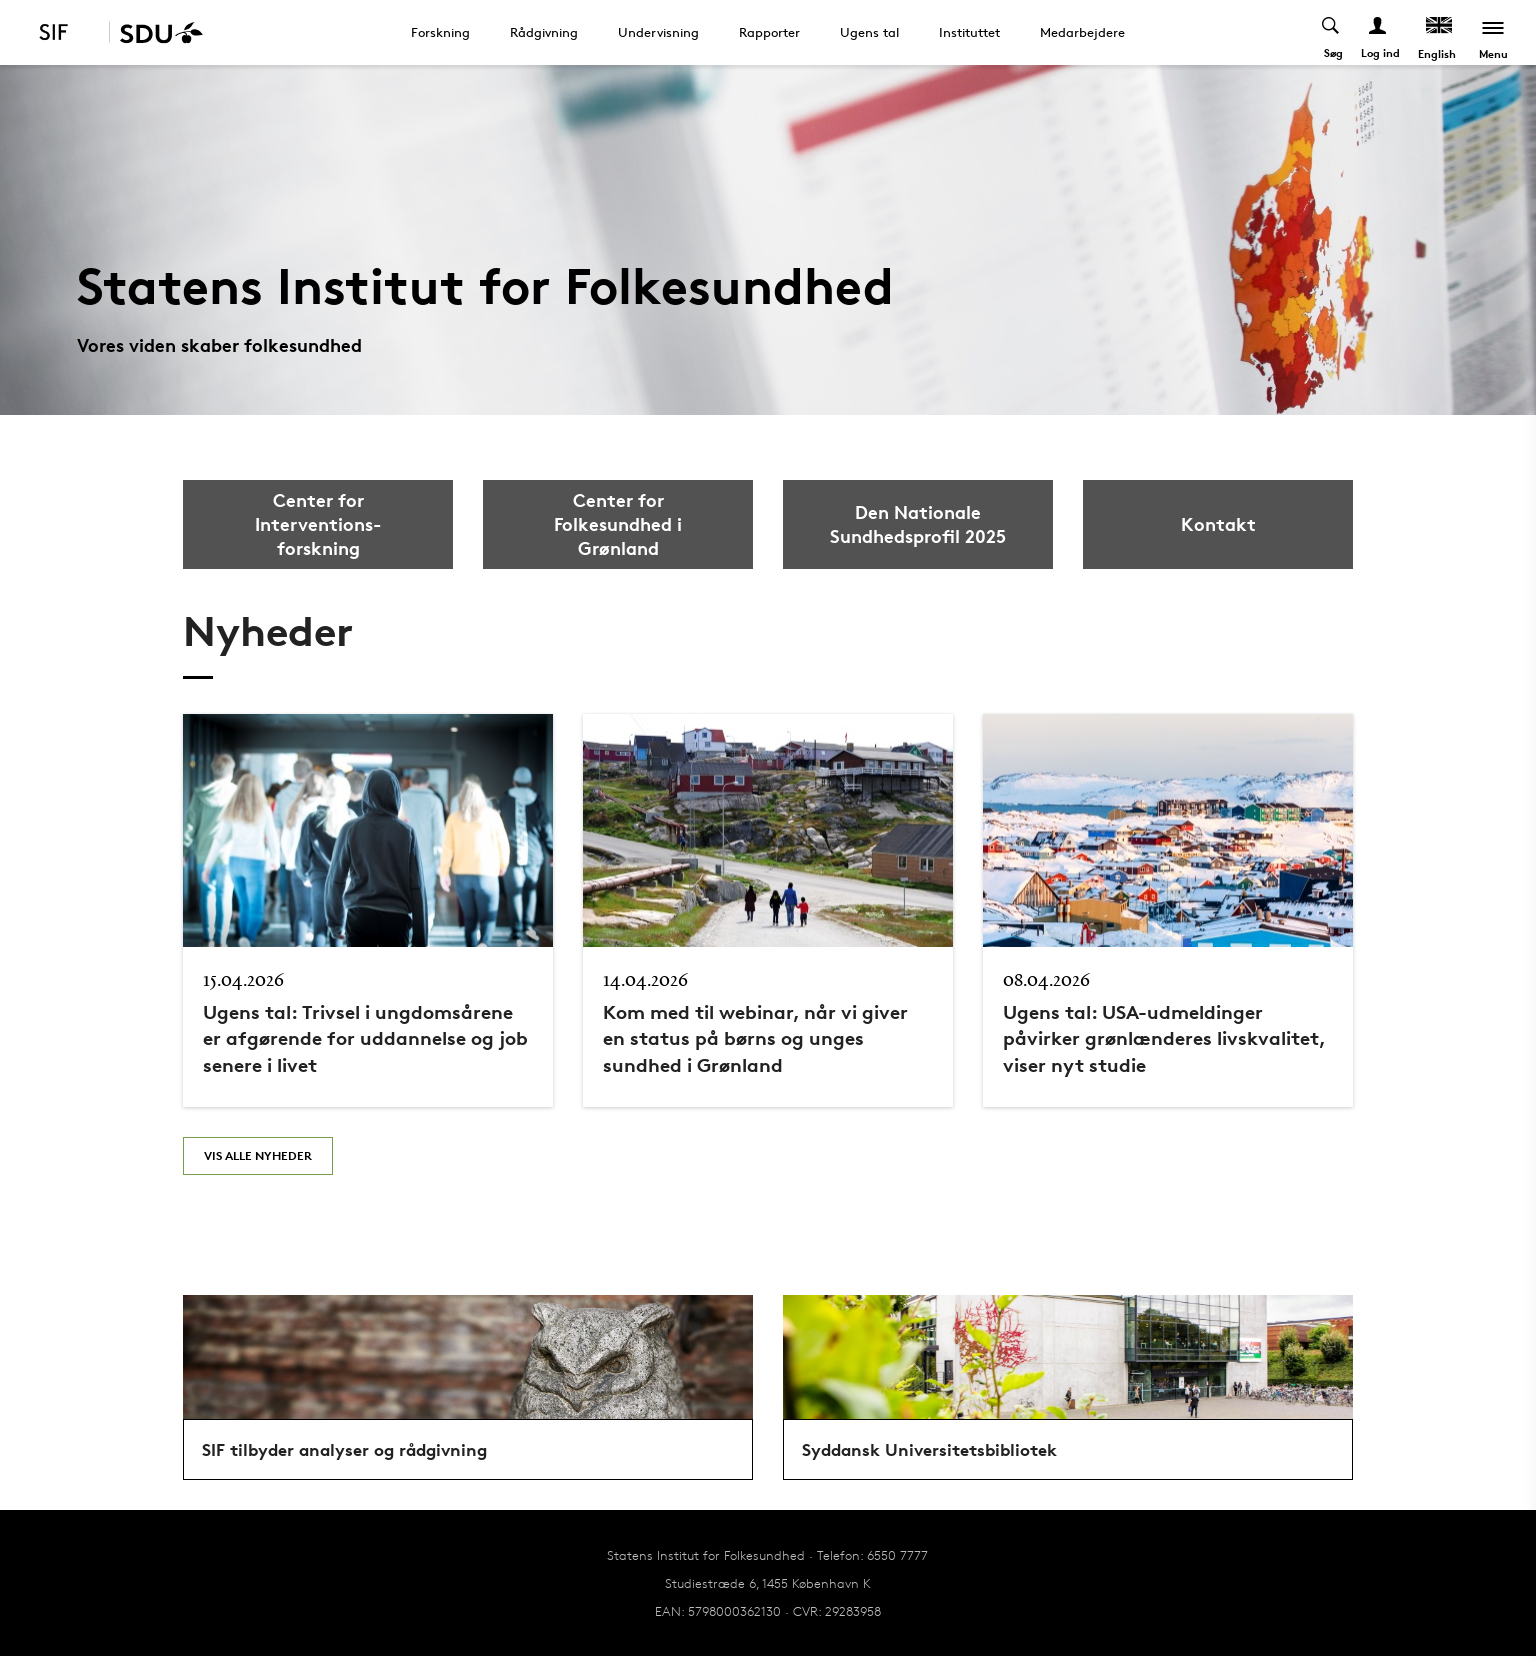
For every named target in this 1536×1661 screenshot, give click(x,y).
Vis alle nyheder (258, 1155)
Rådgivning (544, 32)
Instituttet (969, 32)
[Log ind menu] (1378, 32)
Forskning (440, 32)
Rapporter (769, 32)
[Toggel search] (1331, 32)
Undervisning (658, 32)
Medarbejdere (1082, 32)
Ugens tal (869, 32)
